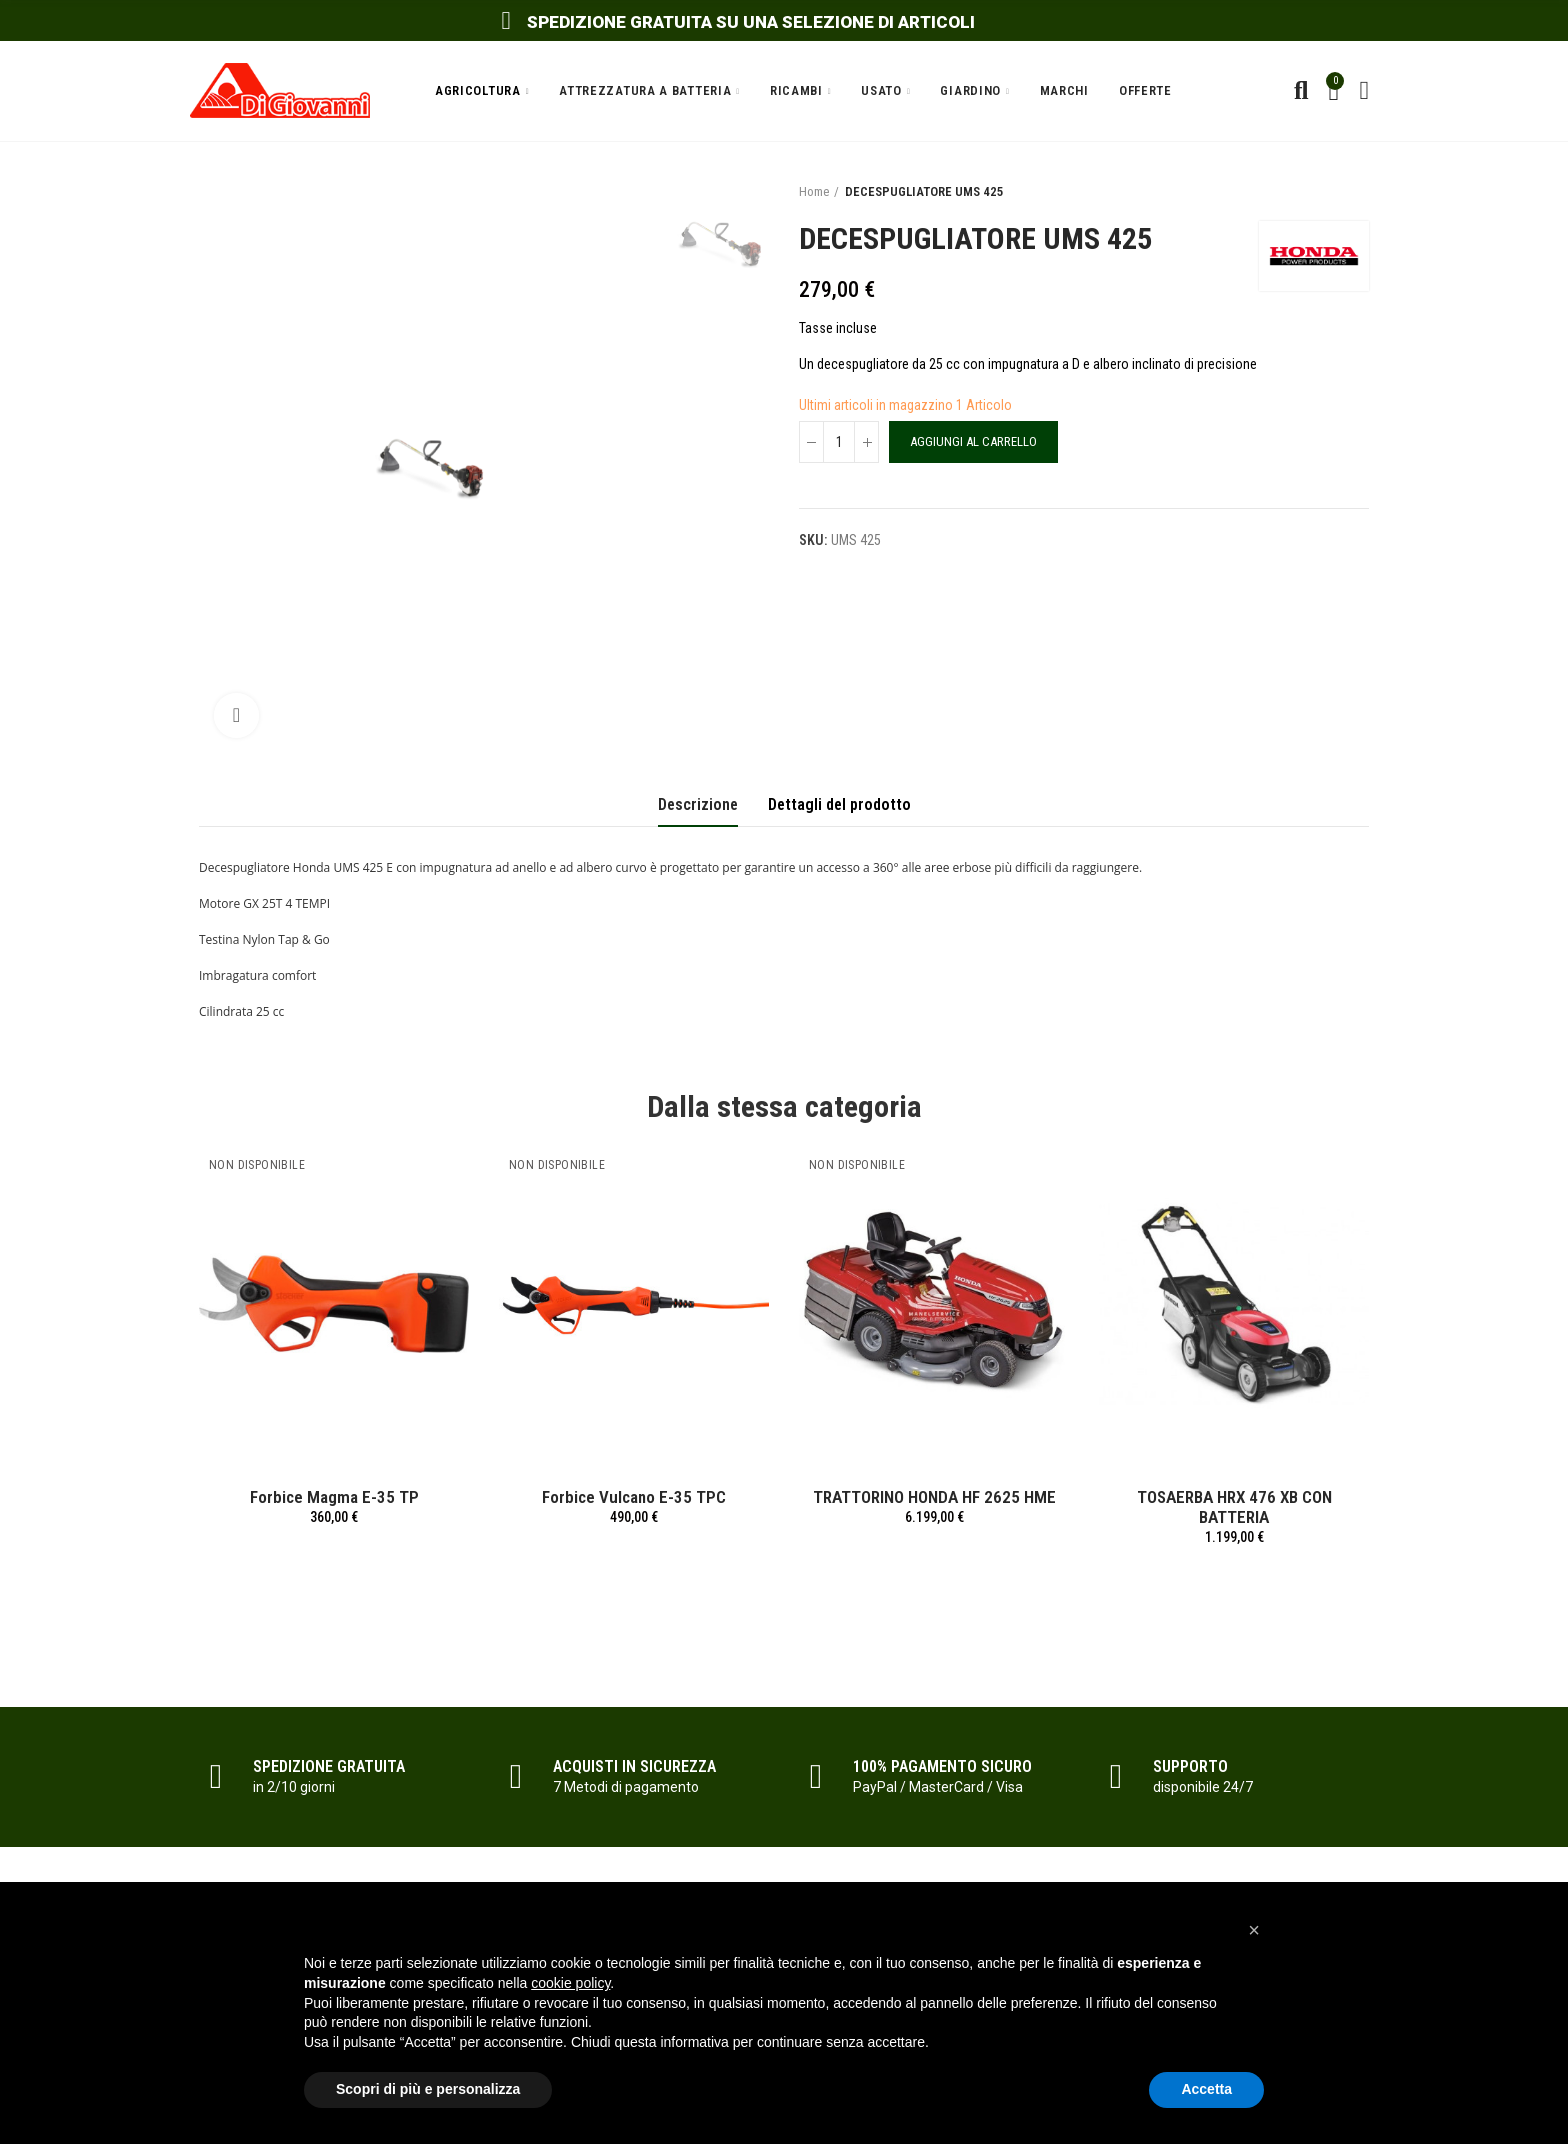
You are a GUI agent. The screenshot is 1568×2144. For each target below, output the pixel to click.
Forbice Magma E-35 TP (334, 1497)
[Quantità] (839, 442)
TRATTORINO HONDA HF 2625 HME (934, 1497)
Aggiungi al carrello (973, 441)
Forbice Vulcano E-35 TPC (634, 1497)
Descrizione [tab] (698, 804)
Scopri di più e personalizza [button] (428, 2089)
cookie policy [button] (570, 1983)
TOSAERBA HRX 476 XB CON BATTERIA (1234, 1507)
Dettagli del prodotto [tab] (839, 804)
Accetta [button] (1206, 2089)
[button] (1254, 1930)
